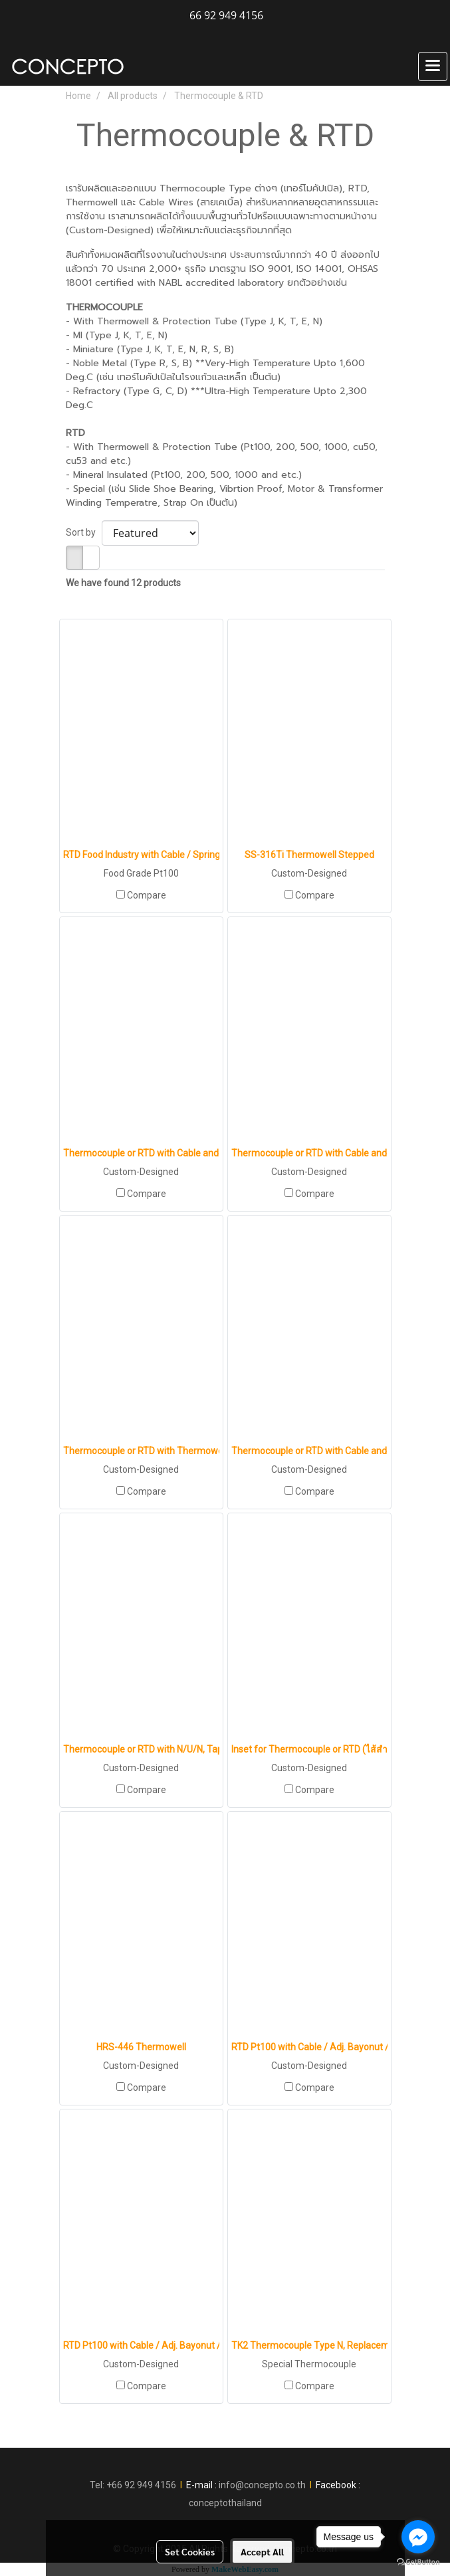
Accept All (262, 2551)
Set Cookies (190, 2551)
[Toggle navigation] (432, 66)
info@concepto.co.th (262, 2485)
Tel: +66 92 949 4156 (133, 2485)
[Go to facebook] (418, 2536)
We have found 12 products (123, 583)
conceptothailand (225, 2503)
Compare (146, 895)
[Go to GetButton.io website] (418, 2562)
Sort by (84, 532)
